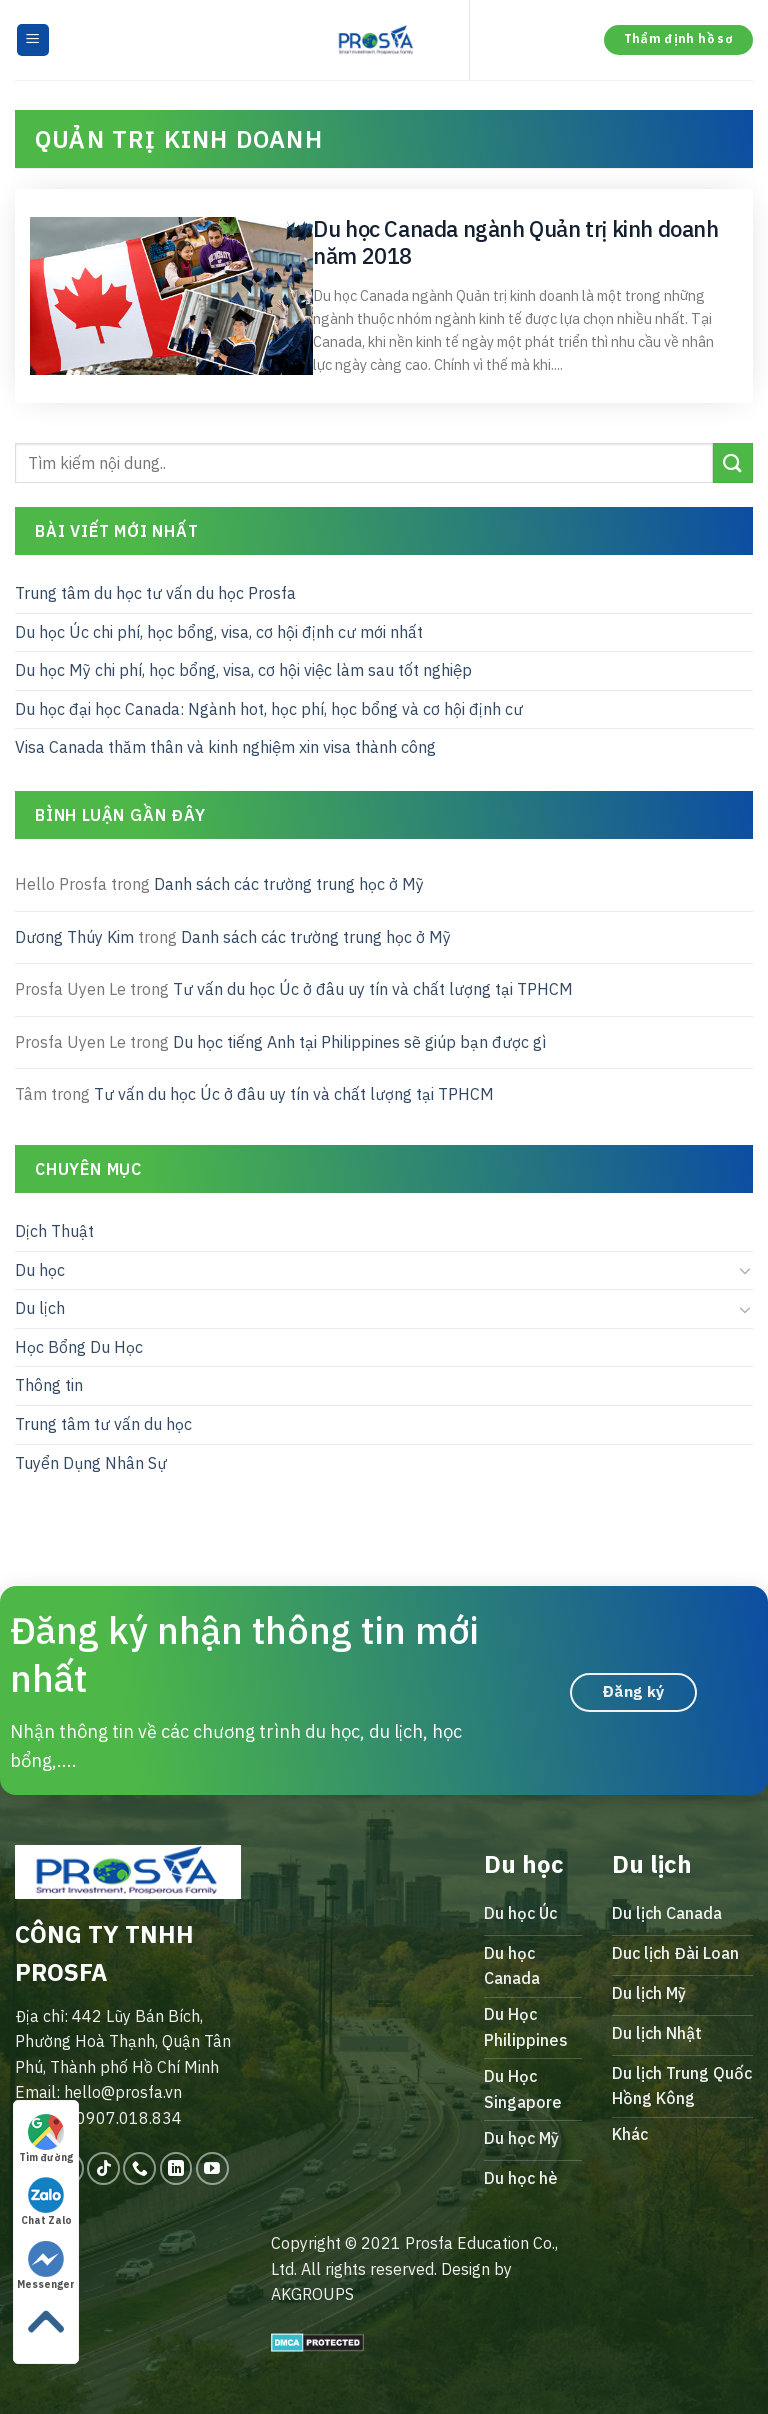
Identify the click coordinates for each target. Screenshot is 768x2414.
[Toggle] (745, 1270)
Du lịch (40, 1308)
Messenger (46, 2266)
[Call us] (139, 2168)
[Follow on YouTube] (212, 2168)
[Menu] (33, 40)
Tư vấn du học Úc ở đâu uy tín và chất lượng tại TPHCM (373, 989)
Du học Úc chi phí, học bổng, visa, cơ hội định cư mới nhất (219, 631)
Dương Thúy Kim (74, 936)
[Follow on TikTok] (103, 2168)
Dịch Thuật (54, 1231)
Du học (40, 1269)
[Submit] (733, 462)
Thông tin (49, 1385)
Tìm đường (46, 2139)
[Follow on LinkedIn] (176, 2168)
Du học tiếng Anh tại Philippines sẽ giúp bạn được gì (359, 1041)
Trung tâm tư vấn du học (103, 1424)
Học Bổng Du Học (79, 1346)
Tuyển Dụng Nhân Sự (91, 1462)
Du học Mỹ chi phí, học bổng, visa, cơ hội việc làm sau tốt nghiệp (243, 670)
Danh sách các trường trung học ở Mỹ (289, 884)
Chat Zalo (46, 2202)
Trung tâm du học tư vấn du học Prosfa (155, 593)
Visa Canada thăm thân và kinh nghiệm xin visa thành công (225, 747)
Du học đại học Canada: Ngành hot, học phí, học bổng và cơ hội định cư (269, 708)
